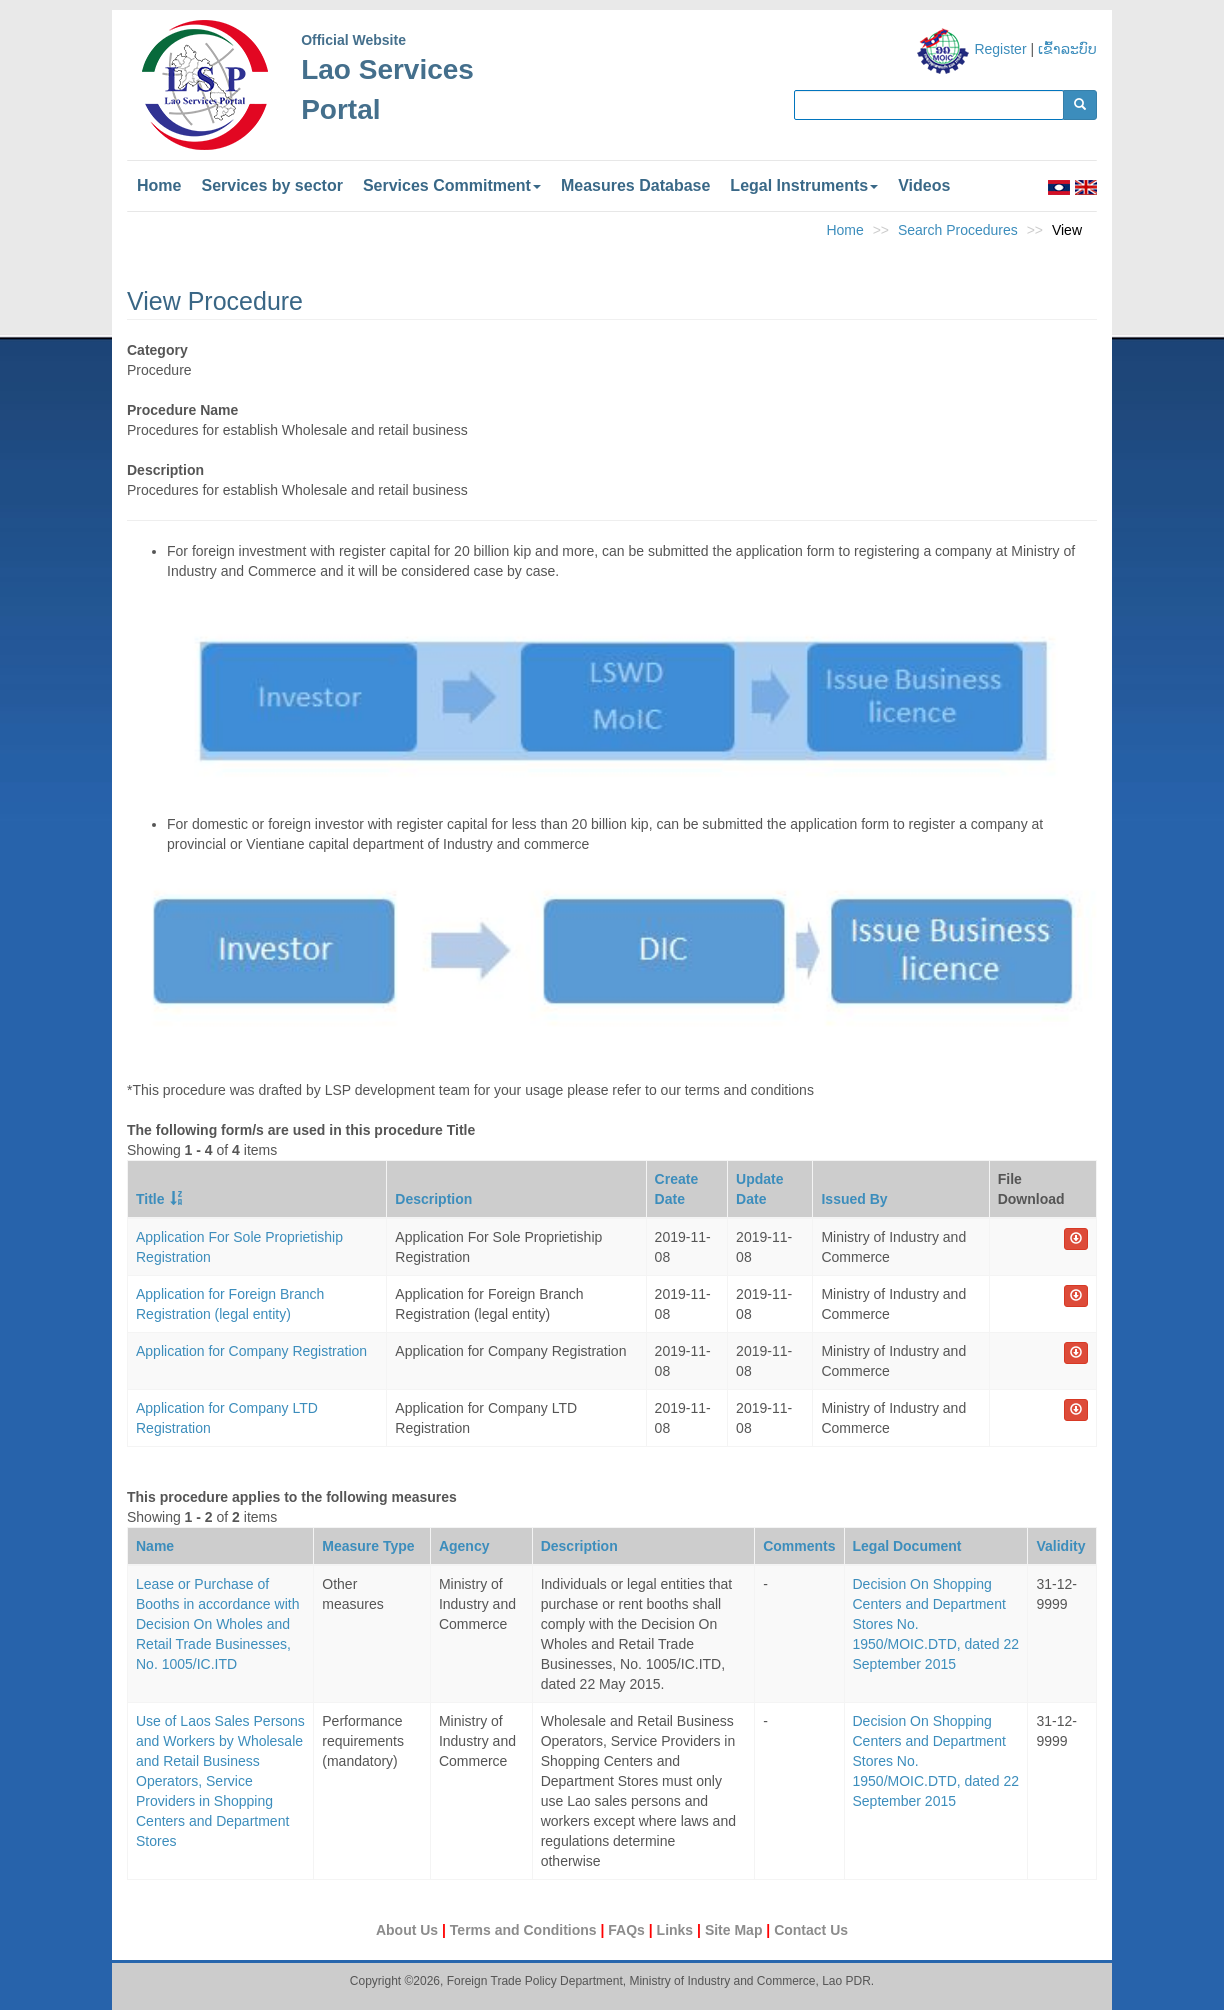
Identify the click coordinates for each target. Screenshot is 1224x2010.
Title (150, 1199)
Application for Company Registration (251, 1351)
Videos (924, 185)
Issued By (854, 1199)
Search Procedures (958, 230)
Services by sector (271, 185)
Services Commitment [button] (452, 185)
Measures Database (635, 185)
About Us (409, 1930)
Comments (799, 1546)
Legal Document (907, 1546)
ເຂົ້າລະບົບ (1067, 49)
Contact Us (811, 1930)
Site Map (735, 1930)
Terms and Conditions (525, 1930)
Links (677, 1930)
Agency (464, 1546)
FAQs (628, 1930)
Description (433, 1199)
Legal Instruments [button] (804, 185)
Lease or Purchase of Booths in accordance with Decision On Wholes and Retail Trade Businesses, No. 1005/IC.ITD (217, 1624)
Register (1000, 49)
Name (155, 1546)
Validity (1060, 1546)
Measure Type (368, 1546)
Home (159, 185)
